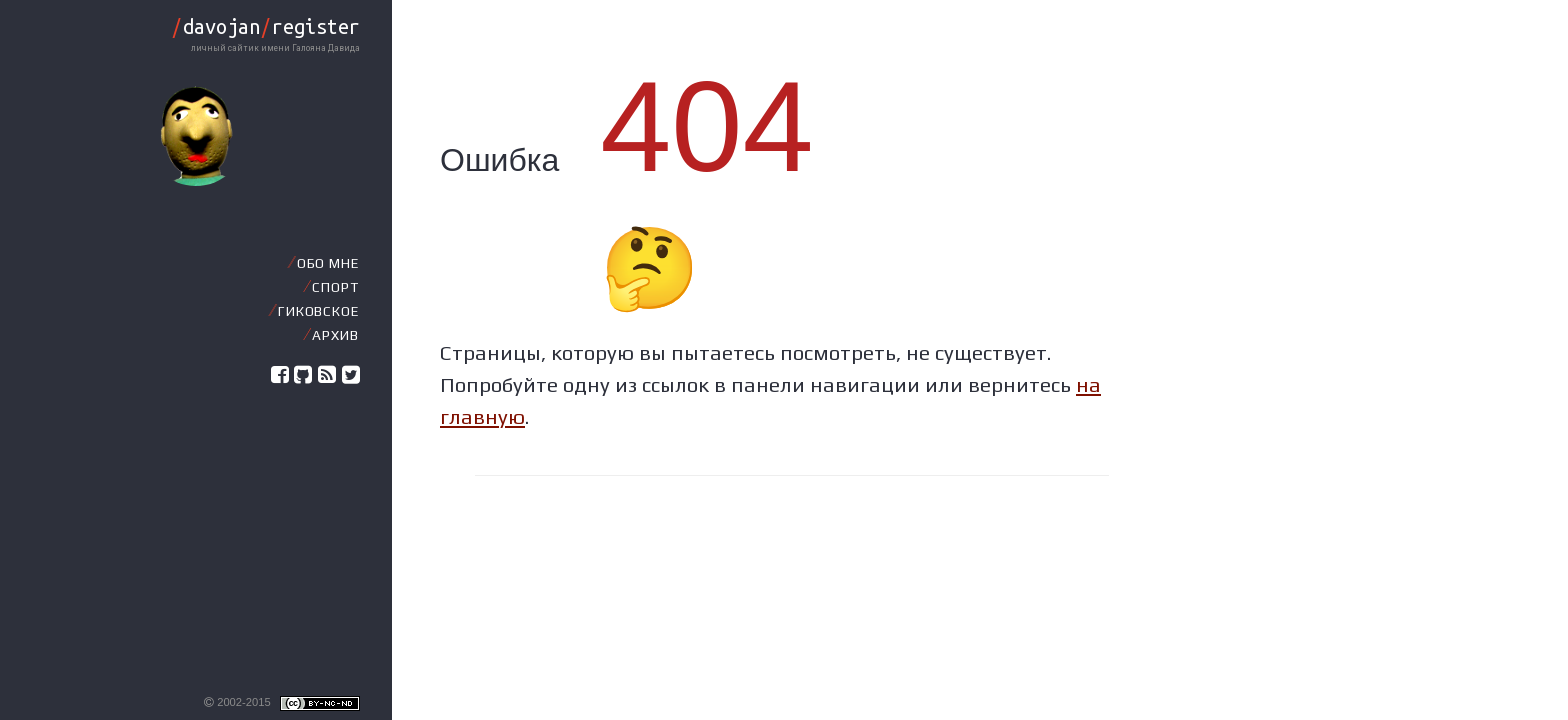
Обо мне (328, 263)
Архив (335, 335)
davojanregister (265, 26)
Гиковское (318, 311)
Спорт (335, 287)
